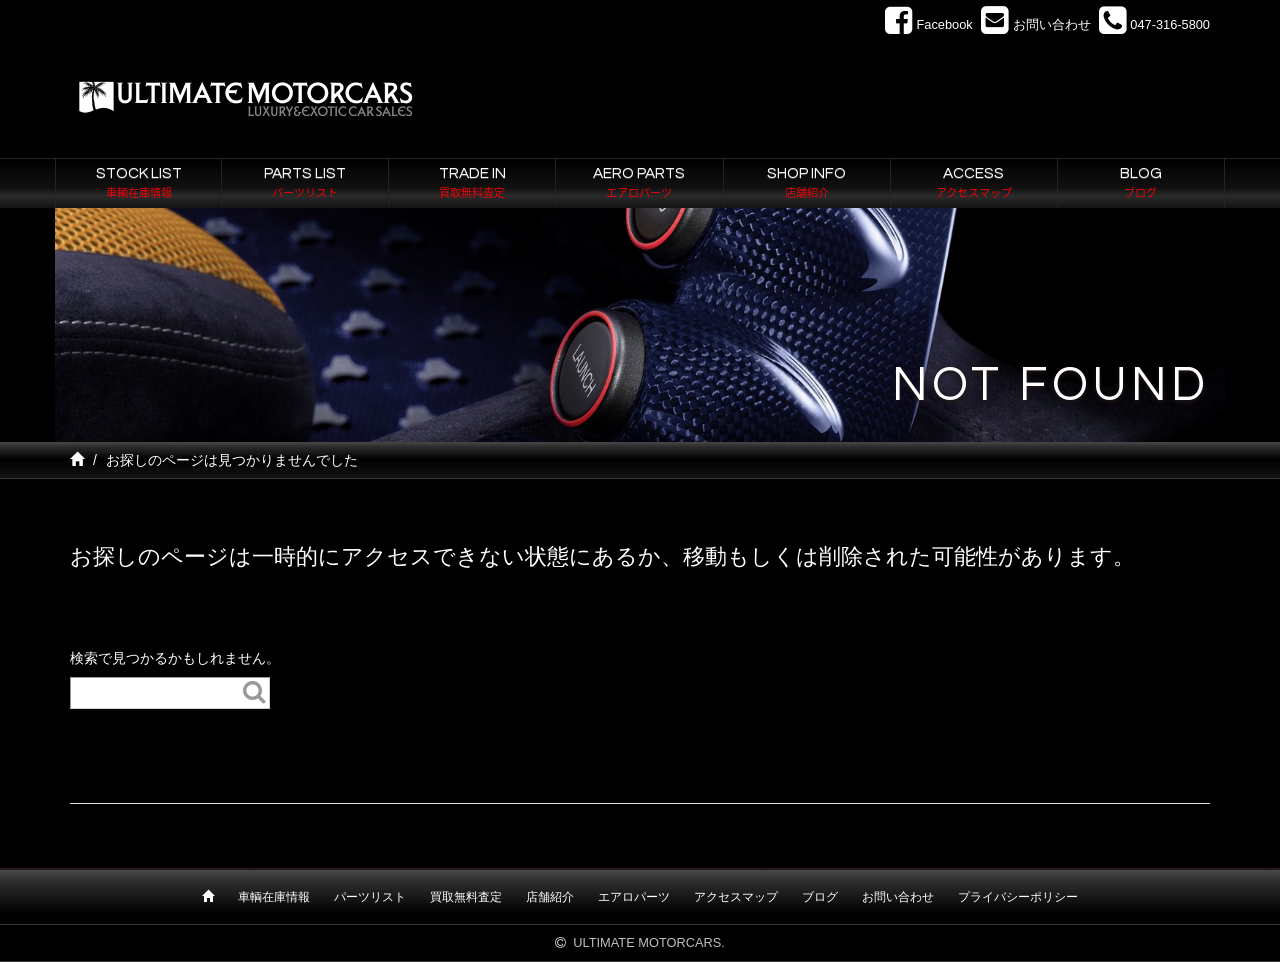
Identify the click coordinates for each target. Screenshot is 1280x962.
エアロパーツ (634, 897)
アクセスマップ (736, 897)
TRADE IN (472, 184)
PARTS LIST (305, 184)
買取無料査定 (466, 897)
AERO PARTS (639, 184)
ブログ (820, 897)
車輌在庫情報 (274, 897)
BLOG (1141, 184)
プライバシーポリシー (1018, 897)
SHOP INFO (807, 184)
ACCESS (974, 184)
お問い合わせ (898, 897)
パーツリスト (370, 897)
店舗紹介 (550, 897)
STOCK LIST (138, 184)
